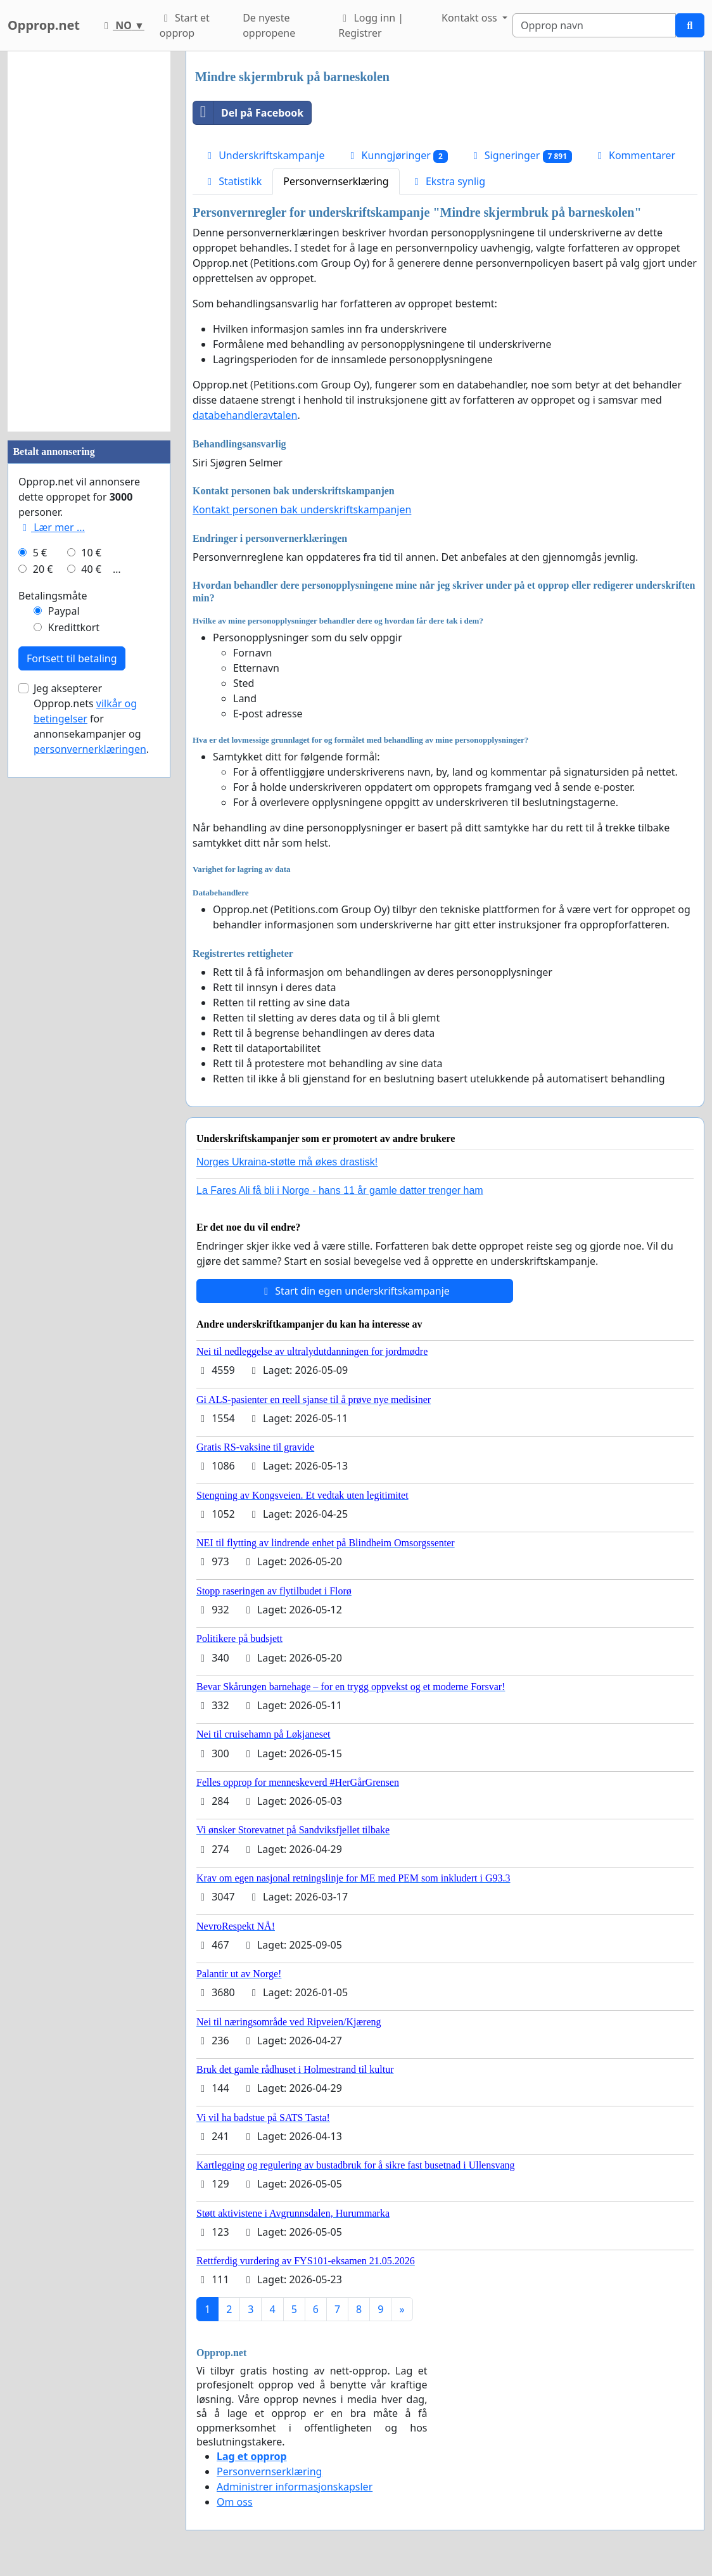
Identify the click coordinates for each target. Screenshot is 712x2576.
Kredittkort (73, 627)
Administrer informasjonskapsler (294, 2487)
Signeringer (520, 155)
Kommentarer (634, 155)
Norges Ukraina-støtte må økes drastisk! (287, 1162)
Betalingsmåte (52, 596)
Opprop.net (44, 25)
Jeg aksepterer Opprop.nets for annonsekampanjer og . (91, 718)
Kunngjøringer (396, 155)
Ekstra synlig (447, 181)
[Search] (594, 25)
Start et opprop (185, 25)
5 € (40, 553)
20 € (43, 569)
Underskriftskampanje (263, 155)
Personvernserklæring (335, 181)
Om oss (235, 2502)
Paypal (64, 611)
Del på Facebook (248, 112)
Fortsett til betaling (72, 658)
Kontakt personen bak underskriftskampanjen (302, 509)
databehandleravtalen (245, 415)
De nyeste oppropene (269, 25)
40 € (91, 569)
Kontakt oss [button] (471, 18)
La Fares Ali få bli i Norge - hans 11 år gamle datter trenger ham (339, 1190)
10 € (91, 553)
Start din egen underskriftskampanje (355, 1291)
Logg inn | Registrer (371, 25)
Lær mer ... (51, 527)
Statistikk (232, 181)
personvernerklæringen (90, 749)
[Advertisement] (89, 241)
